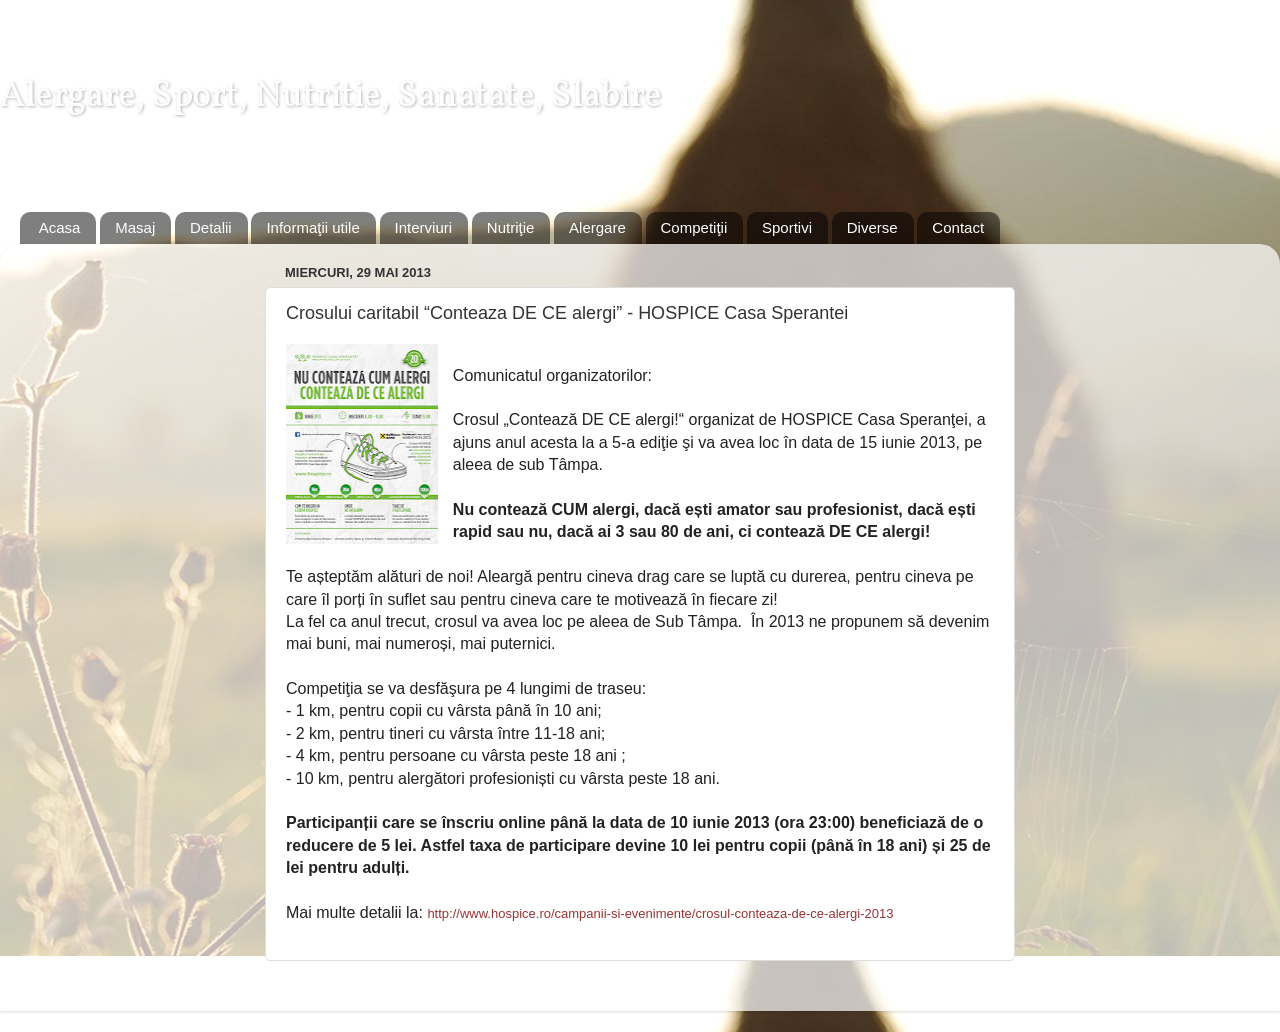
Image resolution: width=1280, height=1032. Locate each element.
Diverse (872, 227)
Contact (958, 227)
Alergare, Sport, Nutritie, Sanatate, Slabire (331, 97)
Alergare (597, 227)
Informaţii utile (312, 227)
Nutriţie (511, 227)
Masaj (135, 227)
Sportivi (787, 227)
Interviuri (424, 227)
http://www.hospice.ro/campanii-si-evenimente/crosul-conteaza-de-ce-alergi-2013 (660, 913)
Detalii (211, 227)
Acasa (60, 227)
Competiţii (694, 227)
